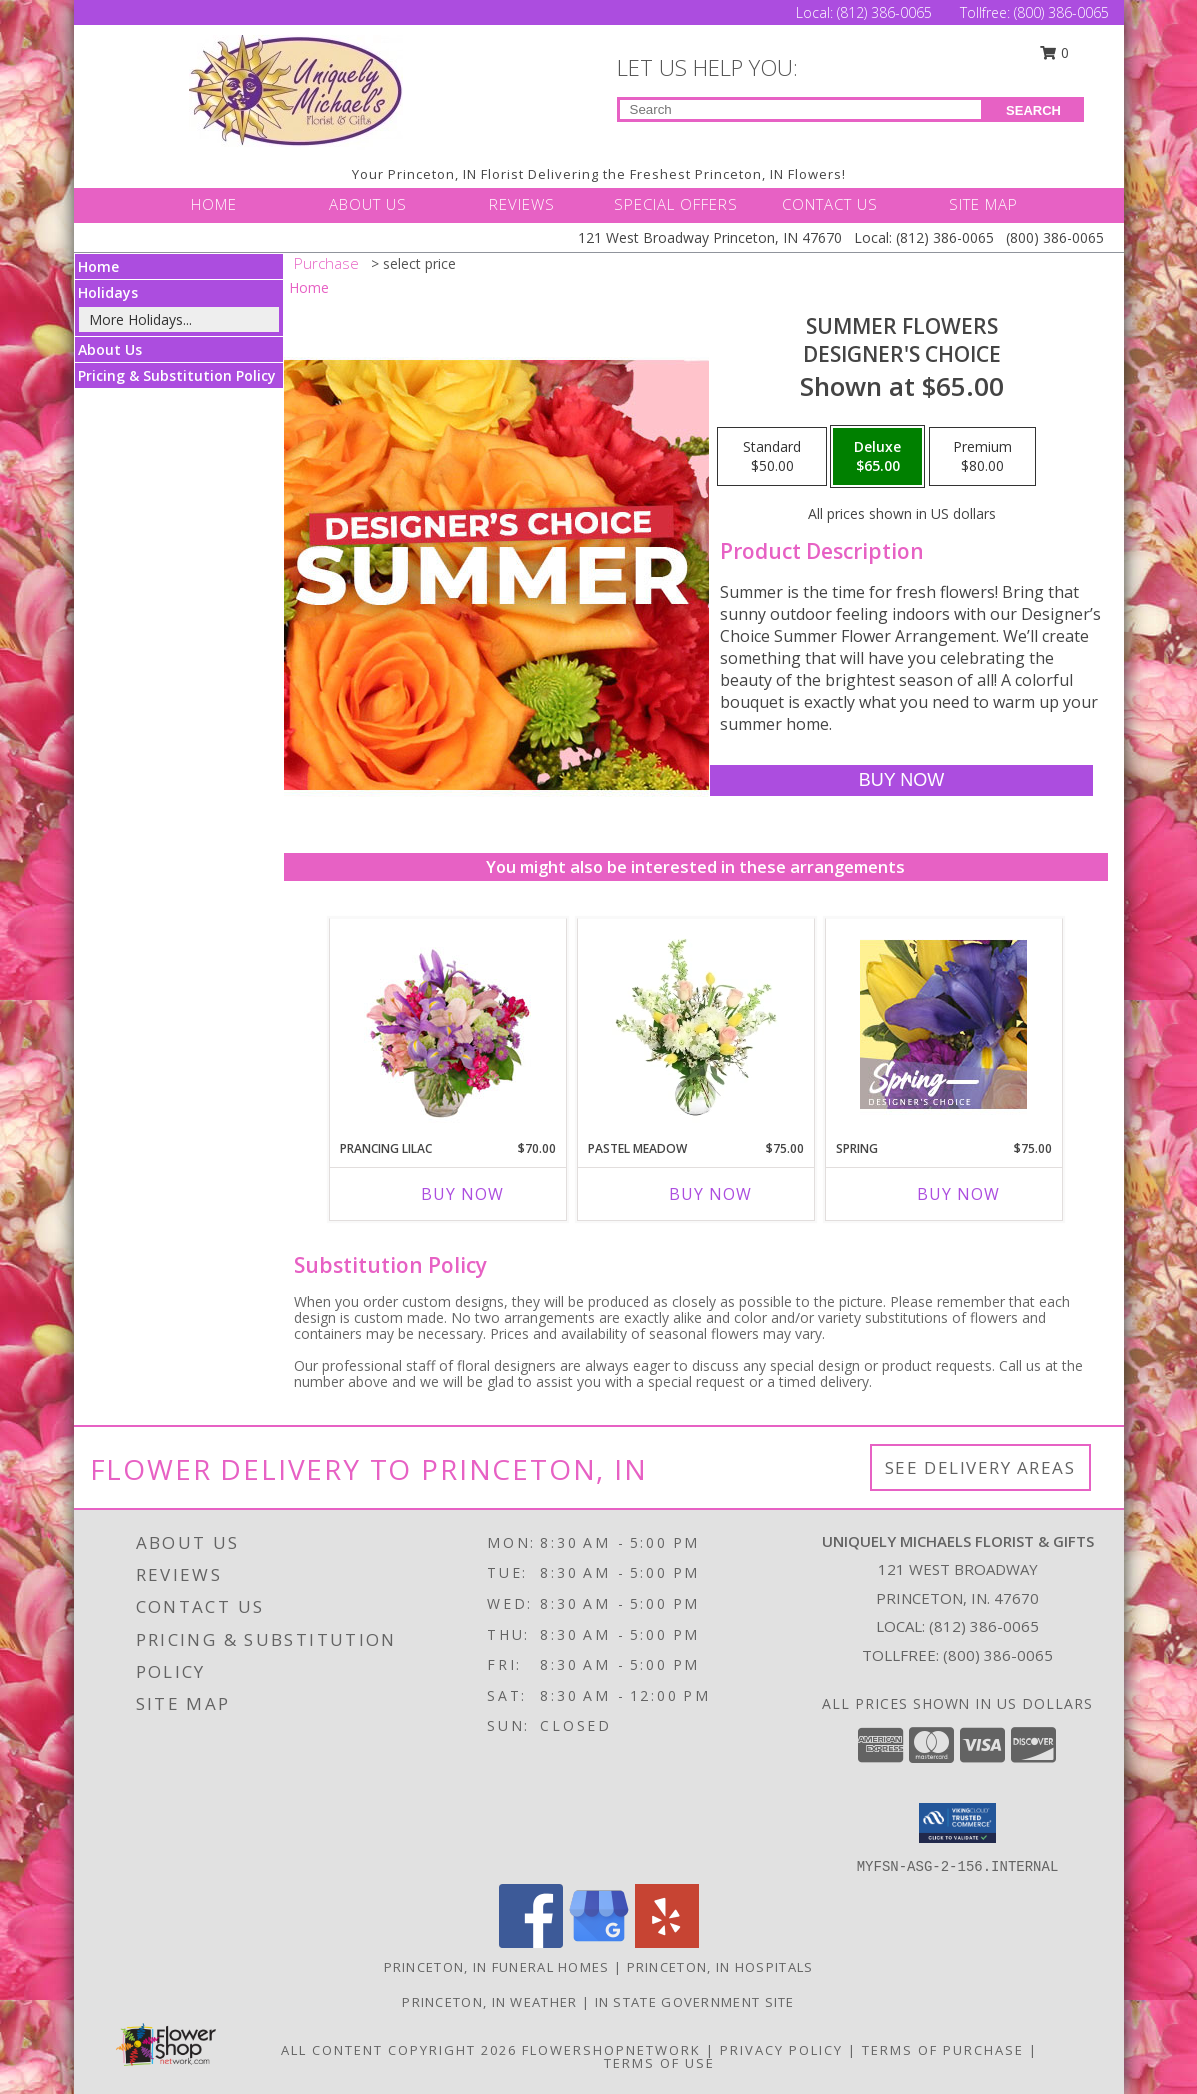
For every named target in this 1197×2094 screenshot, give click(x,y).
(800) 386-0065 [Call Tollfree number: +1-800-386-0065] (1061, 12)
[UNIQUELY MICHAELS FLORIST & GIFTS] (296, 90)
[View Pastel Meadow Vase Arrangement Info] (695, 1024)
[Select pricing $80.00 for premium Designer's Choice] (982, 457)
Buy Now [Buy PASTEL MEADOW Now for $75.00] (710, 1194)
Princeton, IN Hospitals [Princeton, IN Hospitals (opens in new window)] (720, 1967)
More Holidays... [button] (140, 319)
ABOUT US (368, 204)
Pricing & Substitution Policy (177, 375)
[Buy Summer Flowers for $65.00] (901, 780)
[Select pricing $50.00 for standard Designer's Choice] (772, 457)
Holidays (108, 292)
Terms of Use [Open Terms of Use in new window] (659, 2063)
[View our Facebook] (531, 1942)
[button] (957, 1823)
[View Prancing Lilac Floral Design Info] (447, 1024)
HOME (214, 204)
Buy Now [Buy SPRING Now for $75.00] (958, 1194)
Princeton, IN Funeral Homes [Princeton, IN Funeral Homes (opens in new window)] (497, 1967)
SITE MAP (983, 204)
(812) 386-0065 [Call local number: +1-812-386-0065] (984, 1626)
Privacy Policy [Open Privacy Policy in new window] (781, 2050)
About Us (110, 349)
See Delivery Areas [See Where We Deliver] (980, 1467)
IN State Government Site (695, 2002)
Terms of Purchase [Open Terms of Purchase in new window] (943, 2050)
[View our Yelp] (667, 1942)
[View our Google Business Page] (599, 1942)
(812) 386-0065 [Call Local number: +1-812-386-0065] (886, 12)
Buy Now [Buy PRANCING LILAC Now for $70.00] (462, 1194)
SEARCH (1033, 110)
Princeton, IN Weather (489, 2002)
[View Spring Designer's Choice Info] (943, 1024)
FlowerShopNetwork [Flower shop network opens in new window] (611, 2050)
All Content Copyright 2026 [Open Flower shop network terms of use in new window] (399, 2050)
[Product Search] (800, 109)
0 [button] (1054, 52)
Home (98, 266)
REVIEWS (522, 204)
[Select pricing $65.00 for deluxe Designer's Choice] (877, 457)
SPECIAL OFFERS (676, 204)
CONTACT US (830, 204)
